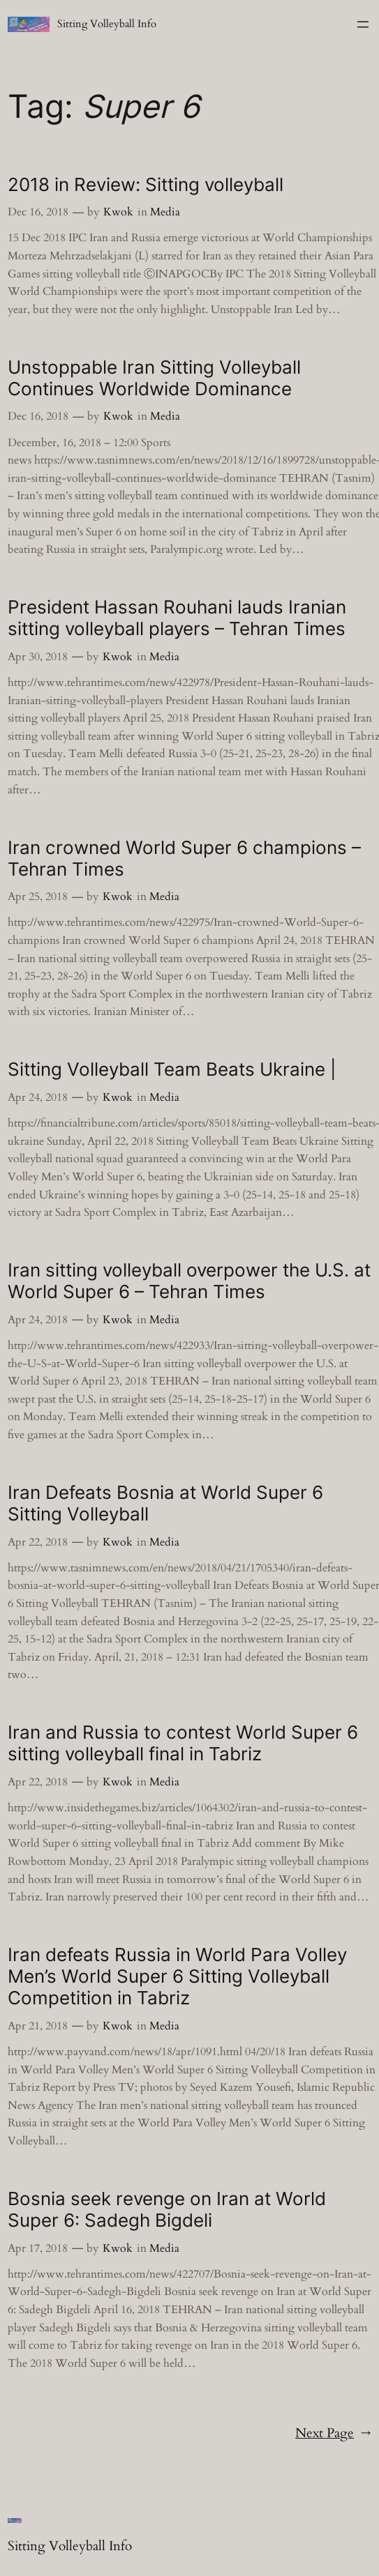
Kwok (118, 212)
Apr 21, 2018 (38, 2026)
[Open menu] (363, 24)
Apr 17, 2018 (38, 2248)
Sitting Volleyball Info (106, 24)
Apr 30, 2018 (38, 656)
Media (165, 212)
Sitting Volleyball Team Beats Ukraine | (172, 1069)
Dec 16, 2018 (38, 212)
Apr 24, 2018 (38, 1097)
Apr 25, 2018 (38, 896)
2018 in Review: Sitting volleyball (145, 184)
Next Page (333, 2433)
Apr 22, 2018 (38, 1542)
